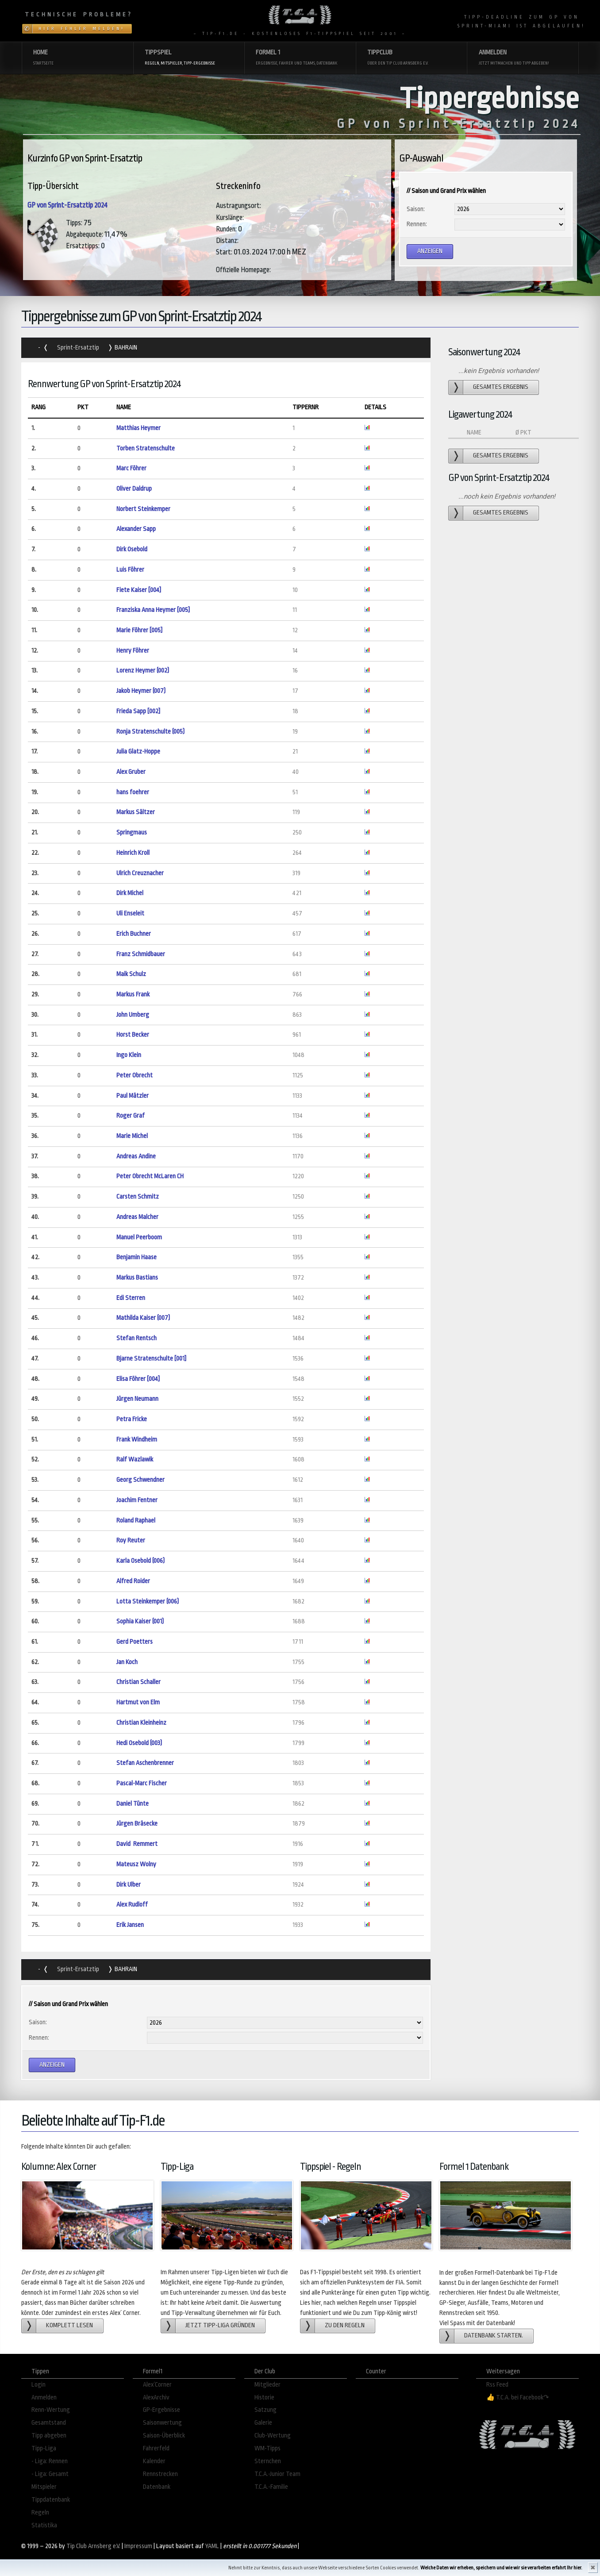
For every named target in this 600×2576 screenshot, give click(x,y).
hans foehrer (132, 792)
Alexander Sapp (136, 529)
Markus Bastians (137, 1277)
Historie (264, 2397)
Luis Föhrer (130, 569)
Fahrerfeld (156, 2448)
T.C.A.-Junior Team (277, 2474)
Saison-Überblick (164, 2435)
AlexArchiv (156, 2397)
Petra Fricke (131, 1419)
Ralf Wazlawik (134, 1459)
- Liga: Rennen (49, 2461)
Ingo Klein (128, 1055)
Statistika (44, 2525)
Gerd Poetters (134, 1642)
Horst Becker (132, 1034)
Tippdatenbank (50, 2499)
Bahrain (125, 347)
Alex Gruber (131, 772)
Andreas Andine (136, 1156)
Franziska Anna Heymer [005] (153, 610)
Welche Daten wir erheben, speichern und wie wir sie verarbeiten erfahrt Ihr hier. (501, 2568)
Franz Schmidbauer (140, 954)
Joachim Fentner (137, 1500)
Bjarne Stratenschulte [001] (151, 1358)
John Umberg (132, 1015)
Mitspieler (44, 2487)
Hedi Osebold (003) (139, 1743)
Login (38, 2384)
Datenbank (156, 2487)
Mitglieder (267, 2384)
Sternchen (267, 2461)
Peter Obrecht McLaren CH (150, 1176)
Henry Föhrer (132, 650)
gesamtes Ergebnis (500, 387)
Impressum (138, 2546)
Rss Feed (497, 2384)
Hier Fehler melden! (81, 29)
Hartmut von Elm (138, 1702)
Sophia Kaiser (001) (140, 1621)
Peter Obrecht (134, 1075)
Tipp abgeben (48, 2435)
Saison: (416, 209)
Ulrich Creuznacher (140, 873)
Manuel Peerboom (139, 1237)
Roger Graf (130, 1115)
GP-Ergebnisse (161, 2410)
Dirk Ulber (128, 1884)
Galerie (263, 2422)
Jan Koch (127, 1662)
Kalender (154, 2461)
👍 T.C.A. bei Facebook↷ (517, 2397)
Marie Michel (132, 1136)
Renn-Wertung (50, 2410)
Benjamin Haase (136, 1257)
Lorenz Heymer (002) (142, 670)
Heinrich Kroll (133, 853)
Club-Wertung (272, 2435)
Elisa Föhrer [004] (138, 1379)
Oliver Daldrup (134, 488)
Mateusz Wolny (136, 1864)
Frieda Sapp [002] (138, 711)
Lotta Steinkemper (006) (147, 1601)
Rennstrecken (160, 2474)
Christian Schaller (138, 1682)
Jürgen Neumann (137, 1399)
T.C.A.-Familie (271, 2487)
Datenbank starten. (493, 2335)
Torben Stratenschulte (145, 448)
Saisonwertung (162, 2422)
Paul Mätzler (132, 1096)
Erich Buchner (133, 934)
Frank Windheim (136, 1439)
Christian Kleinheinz (141, 1722)
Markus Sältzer (135, 812)
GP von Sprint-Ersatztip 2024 (67, 205)
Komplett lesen (69, 2325)
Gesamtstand (48, 2422)
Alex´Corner (157, 2384)
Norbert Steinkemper (143, 509)
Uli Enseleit (130, 913)
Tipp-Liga (43, 2448)
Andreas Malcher (137, 1217)
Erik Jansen (130, 1925)
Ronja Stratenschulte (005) (150, 731)
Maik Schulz (131, 974)
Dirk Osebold (131, 549)
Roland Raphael (135, 1520)
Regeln (40, 2512)
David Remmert (137, 1844)
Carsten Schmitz (137, 1196)
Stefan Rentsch (136, 1338)
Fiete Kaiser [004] (138, 590)
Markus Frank (133, 994)
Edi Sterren (130, 1298)
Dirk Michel (129, 893)
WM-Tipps (267, 2448)
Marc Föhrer (131, 468)
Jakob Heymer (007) (140, 691)
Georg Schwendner (140, 1480)
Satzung (265, 2410)
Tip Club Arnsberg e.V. (93, 2546)
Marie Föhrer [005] (139, 630)
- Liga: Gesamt (50, 2474)
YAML (212, 2546)
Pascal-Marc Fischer (141, 1783)
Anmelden (44, 2397)
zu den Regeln (345, 2325)
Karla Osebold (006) (140, 1561)
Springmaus (132, 832)
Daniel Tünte (132, 1803)
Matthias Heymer (138, 428)
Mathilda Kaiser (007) (143, 1318)
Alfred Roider (133, 1581)
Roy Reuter (130, 1540)
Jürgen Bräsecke (137, 1823)
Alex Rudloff (132, 1904)
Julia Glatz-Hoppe (138, 751)
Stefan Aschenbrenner (145, 1763)
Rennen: (417, 224)
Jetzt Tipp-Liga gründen (220, 2325)
